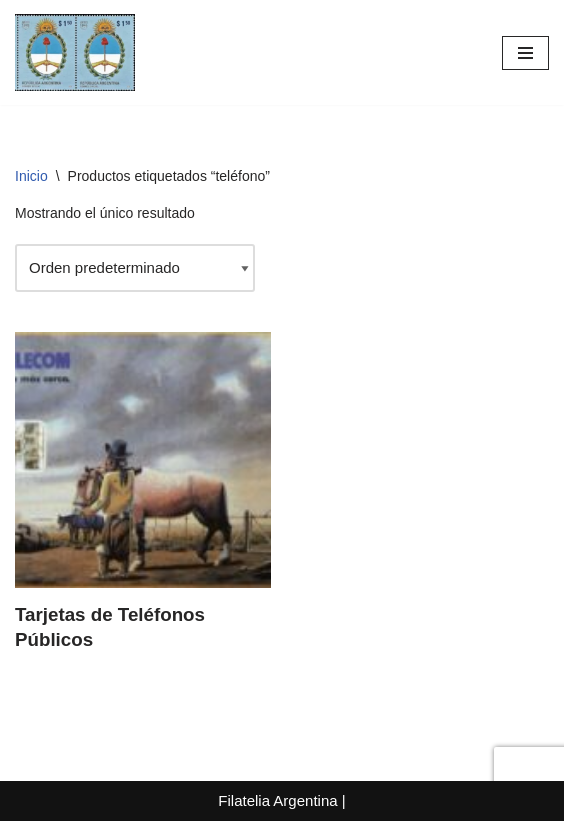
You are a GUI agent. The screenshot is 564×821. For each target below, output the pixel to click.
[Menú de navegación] (525, 53)
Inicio (31, 176)
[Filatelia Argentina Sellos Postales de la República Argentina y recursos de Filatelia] (75, 52)
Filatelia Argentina (277, 800)
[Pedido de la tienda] (135, 268)
